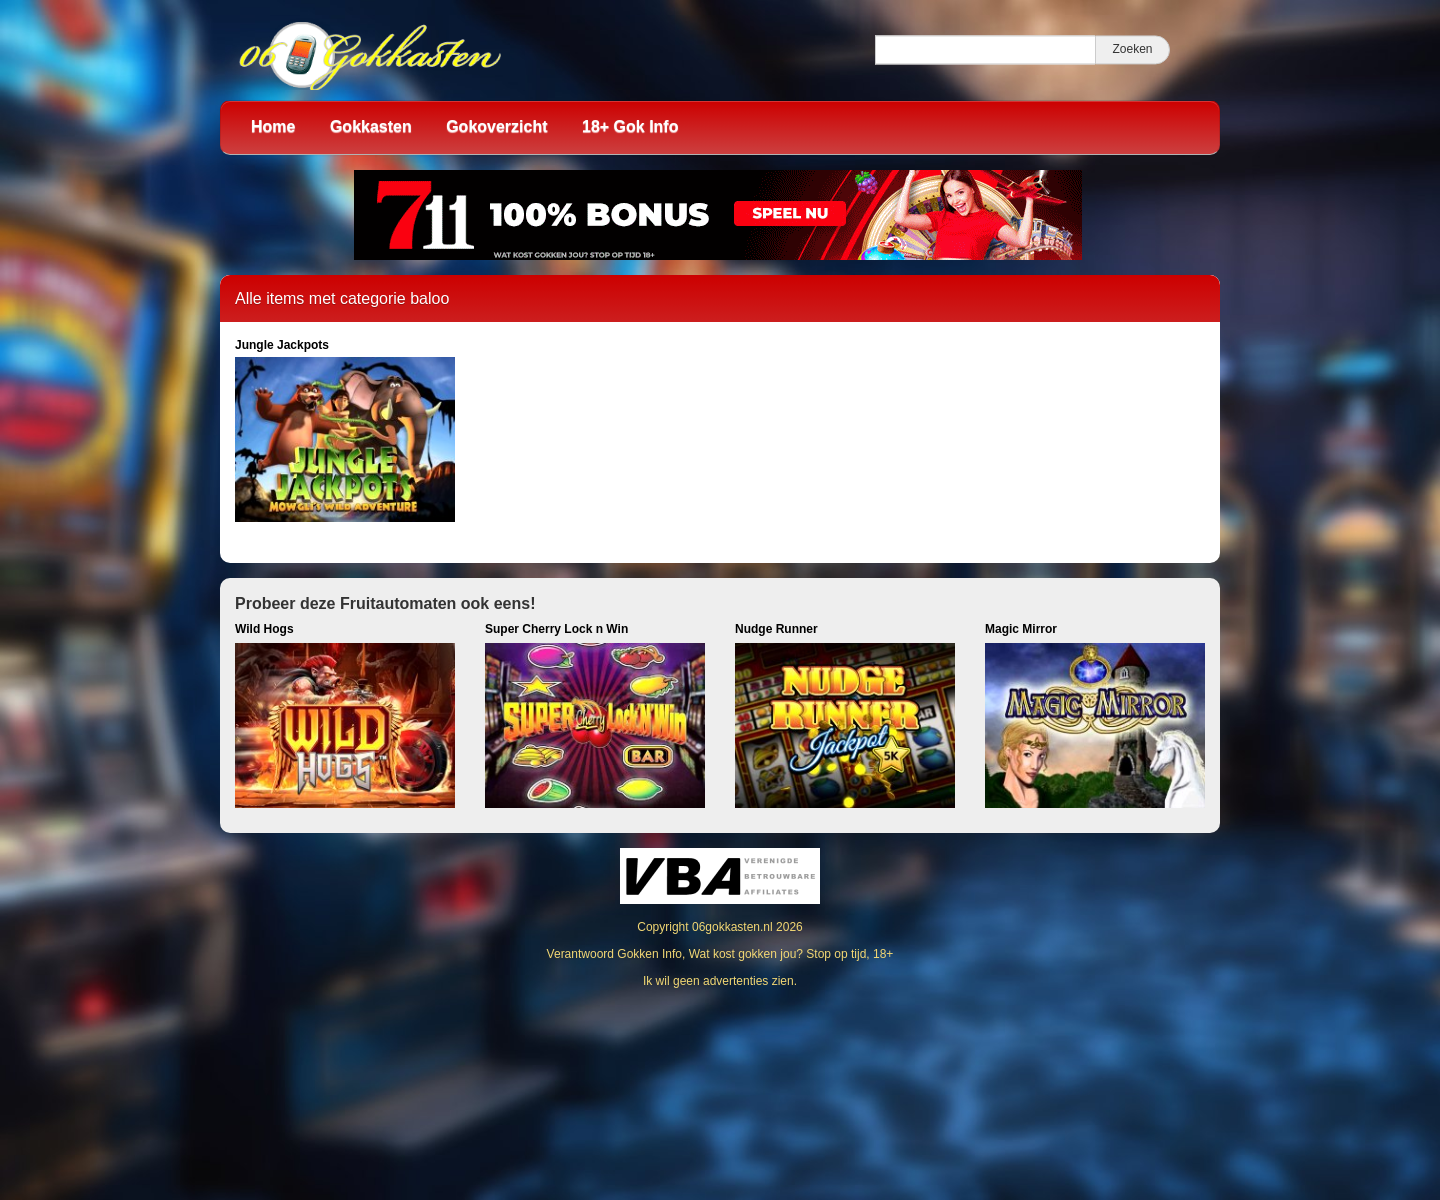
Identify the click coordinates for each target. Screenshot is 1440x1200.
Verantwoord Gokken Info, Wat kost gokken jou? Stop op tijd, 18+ (720, 954)
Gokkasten (371, 126)
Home (273, 126)
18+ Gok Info (630, 126)
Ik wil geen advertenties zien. (720, 981)
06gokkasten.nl (732, 927)
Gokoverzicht (496, 126)
